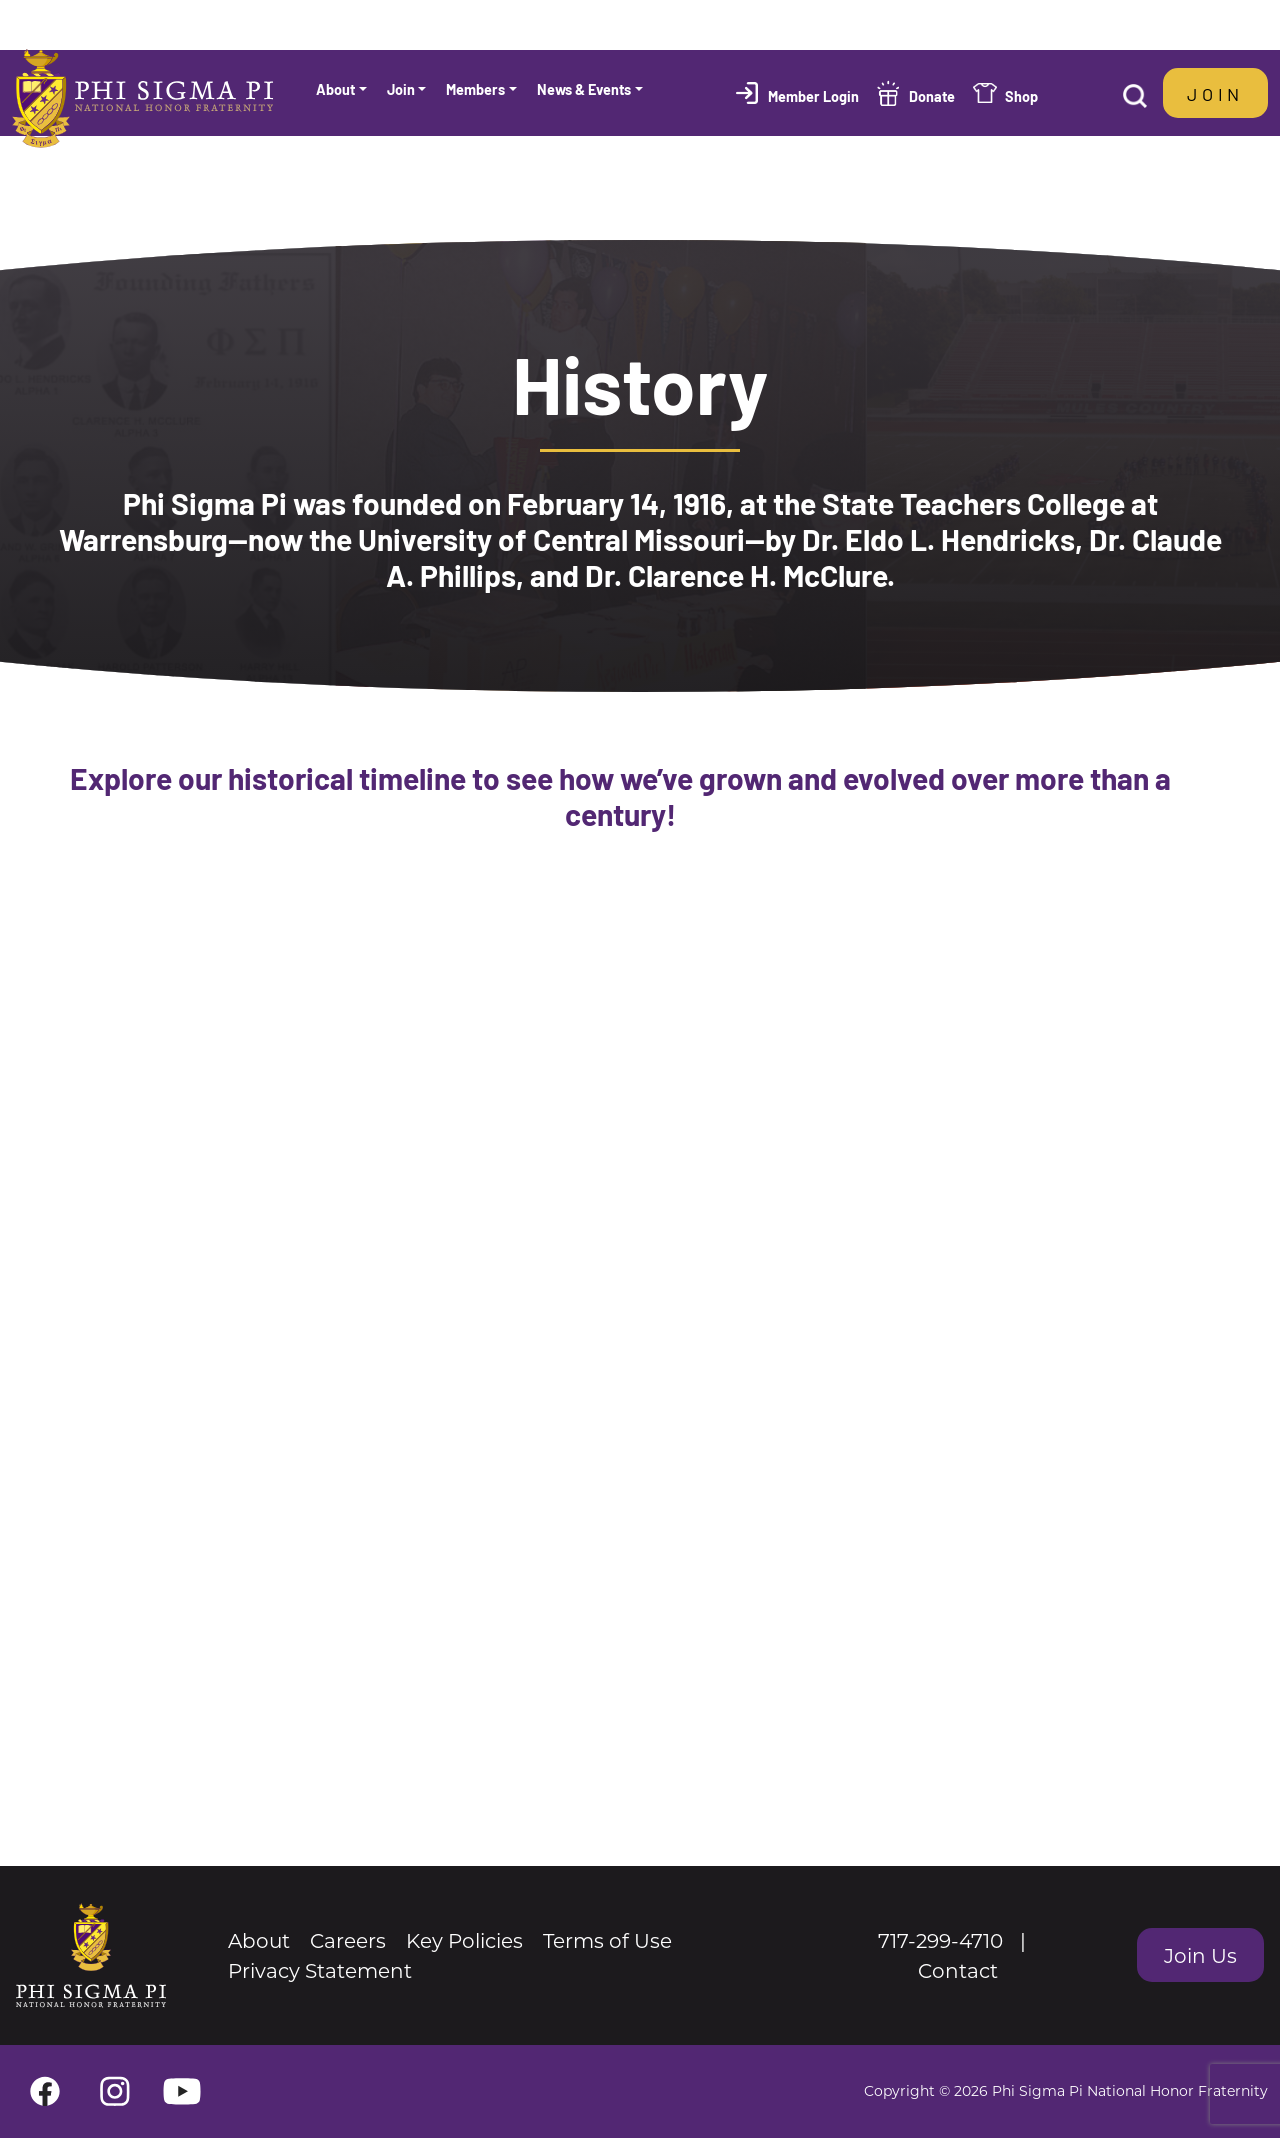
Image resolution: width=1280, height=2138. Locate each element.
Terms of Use (607, 1940)
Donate (932, 95)
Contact (958, 1970)
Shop (1021, 95)
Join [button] (401, 88)
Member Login (813, 95)
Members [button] (475, 88)
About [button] (335, 88)
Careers (348, 1940)
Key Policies (464, 1940)
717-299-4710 (940, 1940)
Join (1215, 93)
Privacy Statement (320, 1970)
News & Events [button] (584, 88)
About (259, 1940)
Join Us (1200, 1955)
